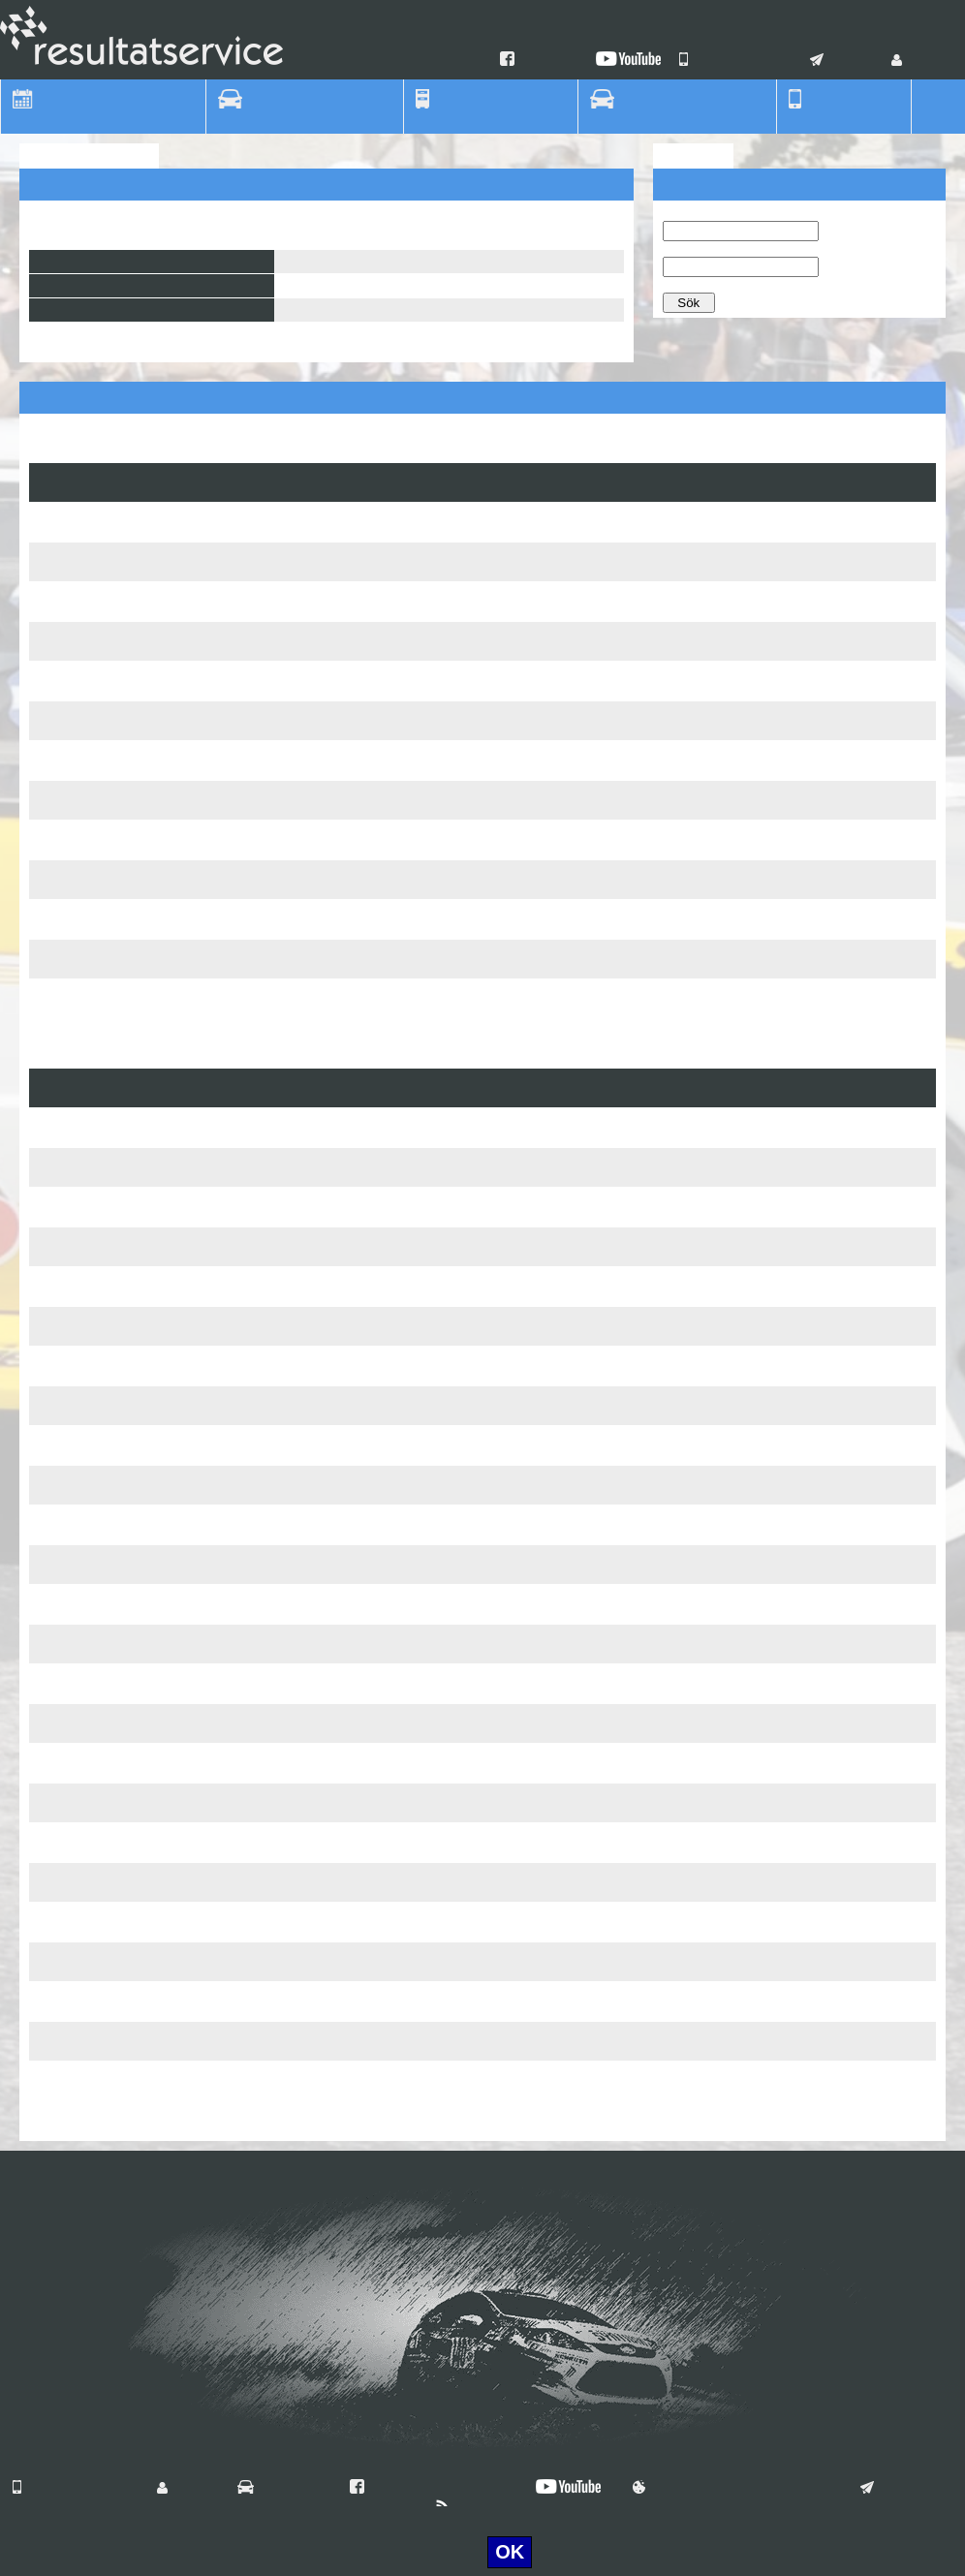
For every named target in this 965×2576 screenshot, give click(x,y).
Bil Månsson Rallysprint (103, 911)
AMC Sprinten (75, 633)
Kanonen (60, 673)
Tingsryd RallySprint (93, 1120)
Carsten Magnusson (398, 959)
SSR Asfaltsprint (82, 1557)
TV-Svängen (70, 713)
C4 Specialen (73, 1715)
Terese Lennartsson (400, 1127)
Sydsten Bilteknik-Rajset (106, 1239)
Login (917, 61)
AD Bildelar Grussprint (100, 1517)
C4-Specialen (73, 1279)
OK (509, 2551)
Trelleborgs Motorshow (102, 1914)
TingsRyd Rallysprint (95, 951)
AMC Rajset (69, 1437)
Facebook (541, 61)
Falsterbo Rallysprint (95, 1636)
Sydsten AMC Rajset (95, 1874)
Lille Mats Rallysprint (95, 1596)
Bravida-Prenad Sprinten (107, 1358)
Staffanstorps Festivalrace (111, 594)
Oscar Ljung (399, 911)
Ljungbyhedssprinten (95, 1477)
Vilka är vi (279, 2489)
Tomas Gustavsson (399, 522)
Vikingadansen (77, 1676)
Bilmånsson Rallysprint (102, 1199)
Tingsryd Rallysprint (92, 1159)
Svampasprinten (82, 514)
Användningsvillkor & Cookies (732, 2489)
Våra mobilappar (737, 61)
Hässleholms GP (83, 991)
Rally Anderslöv (80, 792)
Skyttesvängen (77, 1318)
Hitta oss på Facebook (429, 2489)
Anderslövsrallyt (81, 2073)
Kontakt (844, 61)
